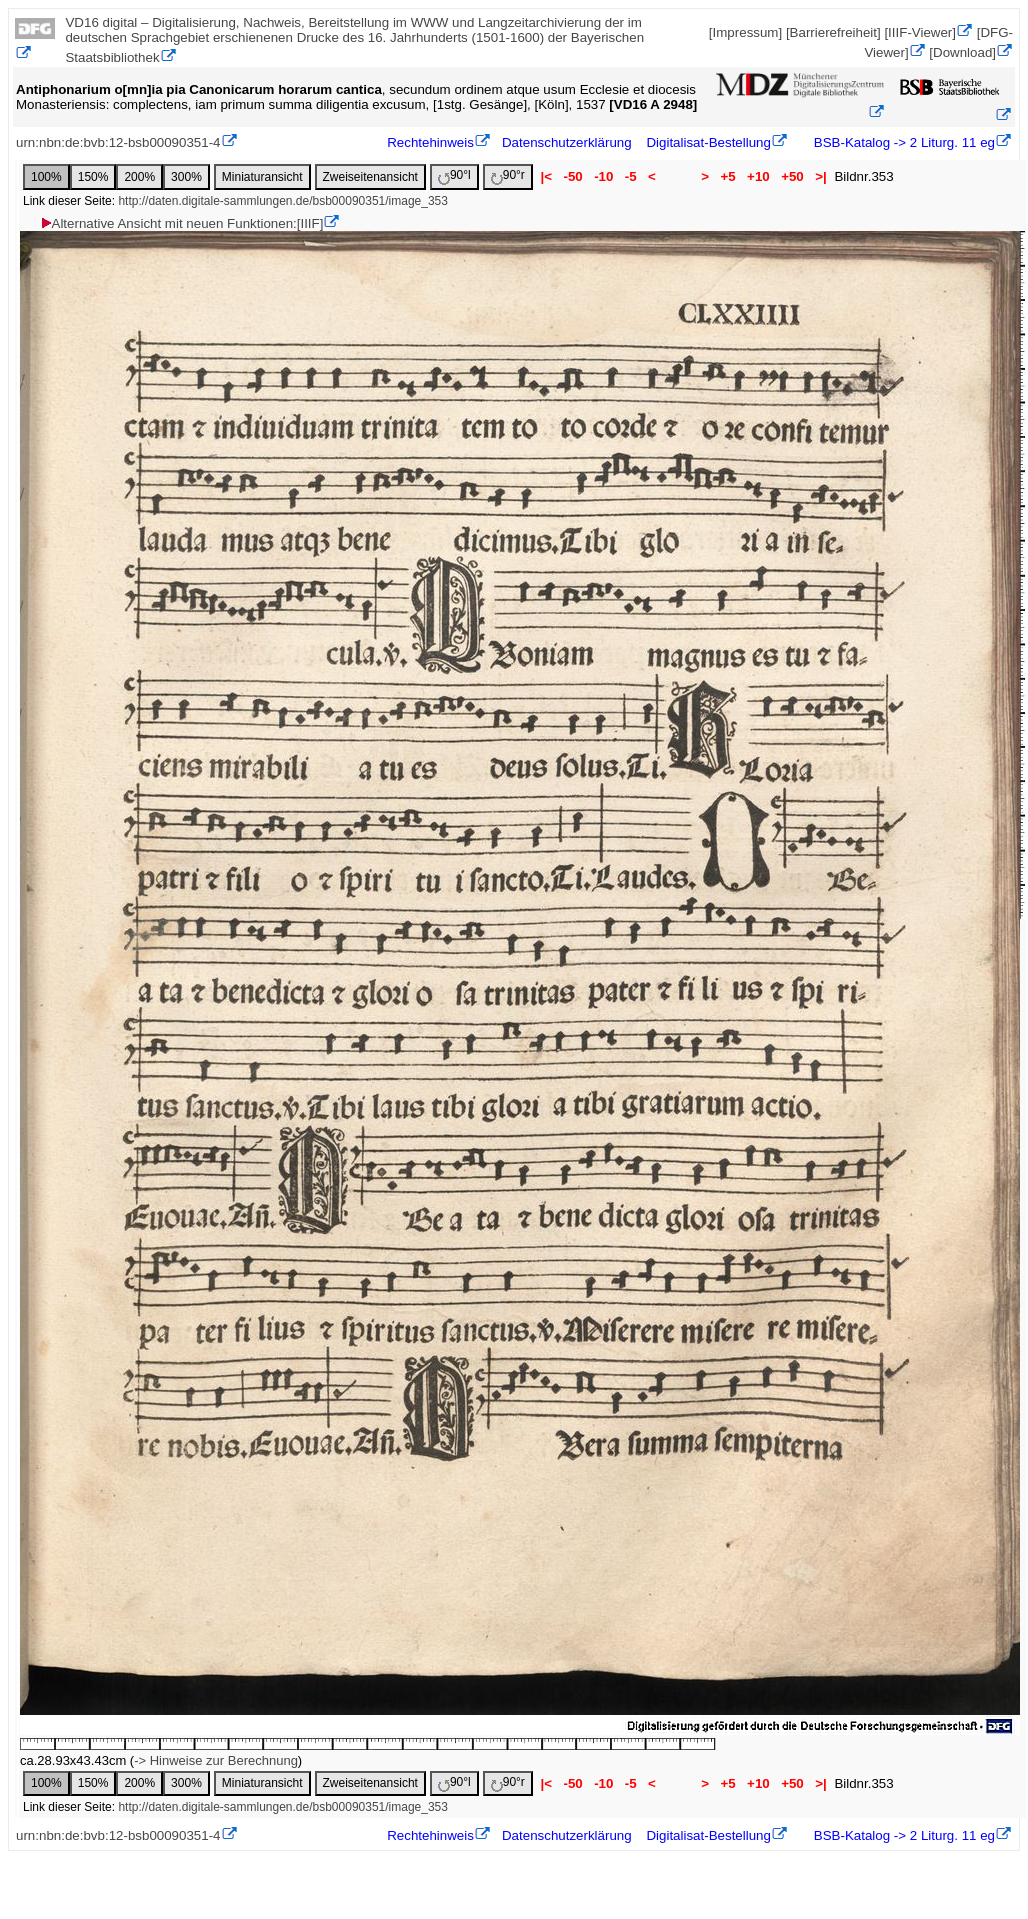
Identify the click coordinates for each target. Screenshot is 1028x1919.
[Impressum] (745, 32)
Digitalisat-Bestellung (708, 142)
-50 (573, 176)
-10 (603, 176)
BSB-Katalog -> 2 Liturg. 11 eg (902, 142)
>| (820, 176)
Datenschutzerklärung (567, 142)
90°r (508, 176)
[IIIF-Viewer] (920, 32)
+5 (728, 176)
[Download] (962, 52)
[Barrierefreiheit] (833, 32)
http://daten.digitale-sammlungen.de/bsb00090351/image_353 (283, 201)
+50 (792, 176)
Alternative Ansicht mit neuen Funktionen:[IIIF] (181, 223)
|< (546, 176)
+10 (758, 176)
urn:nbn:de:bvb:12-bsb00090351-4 (118, 142)
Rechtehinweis (430, 142)
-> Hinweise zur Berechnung (216, 1760)
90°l (454, 176)
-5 (630, 176)
